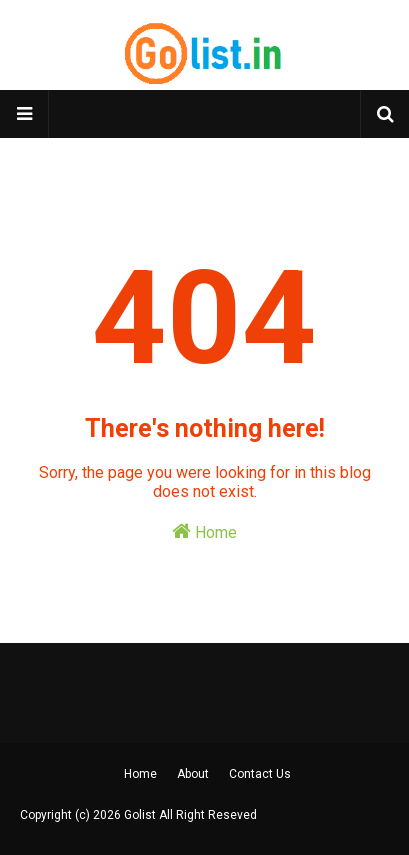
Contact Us (260, 774)
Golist (140, 815)
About (193, 774)
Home (204, 531)
